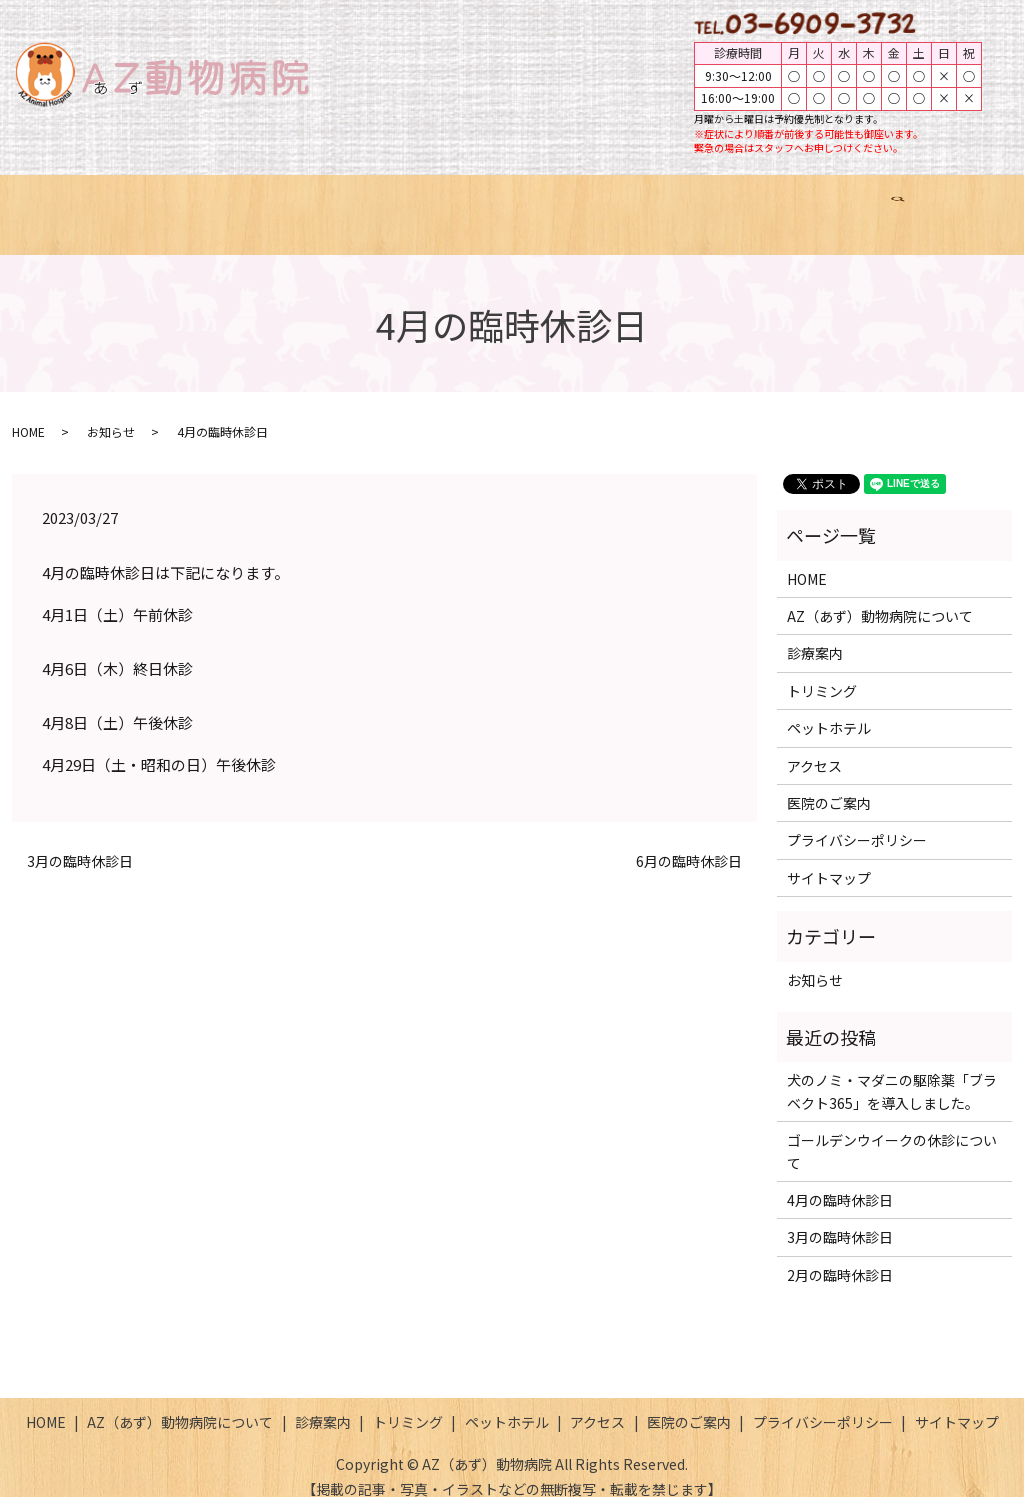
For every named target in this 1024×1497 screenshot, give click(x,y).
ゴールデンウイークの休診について (892, 1132)
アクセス (751, 204)
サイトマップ (829, 859)
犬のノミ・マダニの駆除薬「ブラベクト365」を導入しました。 (892, 1072)
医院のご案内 (863, 204)
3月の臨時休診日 (80, 842)
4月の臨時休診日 (840, 1181)
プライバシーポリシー (857, 821)
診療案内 (416, 204)
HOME (98, 204)
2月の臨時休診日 (840, 1256)
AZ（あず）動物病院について (253, 204)
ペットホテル (640, 204)
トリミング (521, 204)
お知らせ (111, 412)
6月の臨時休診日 (689, 842)
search (957, 205)
